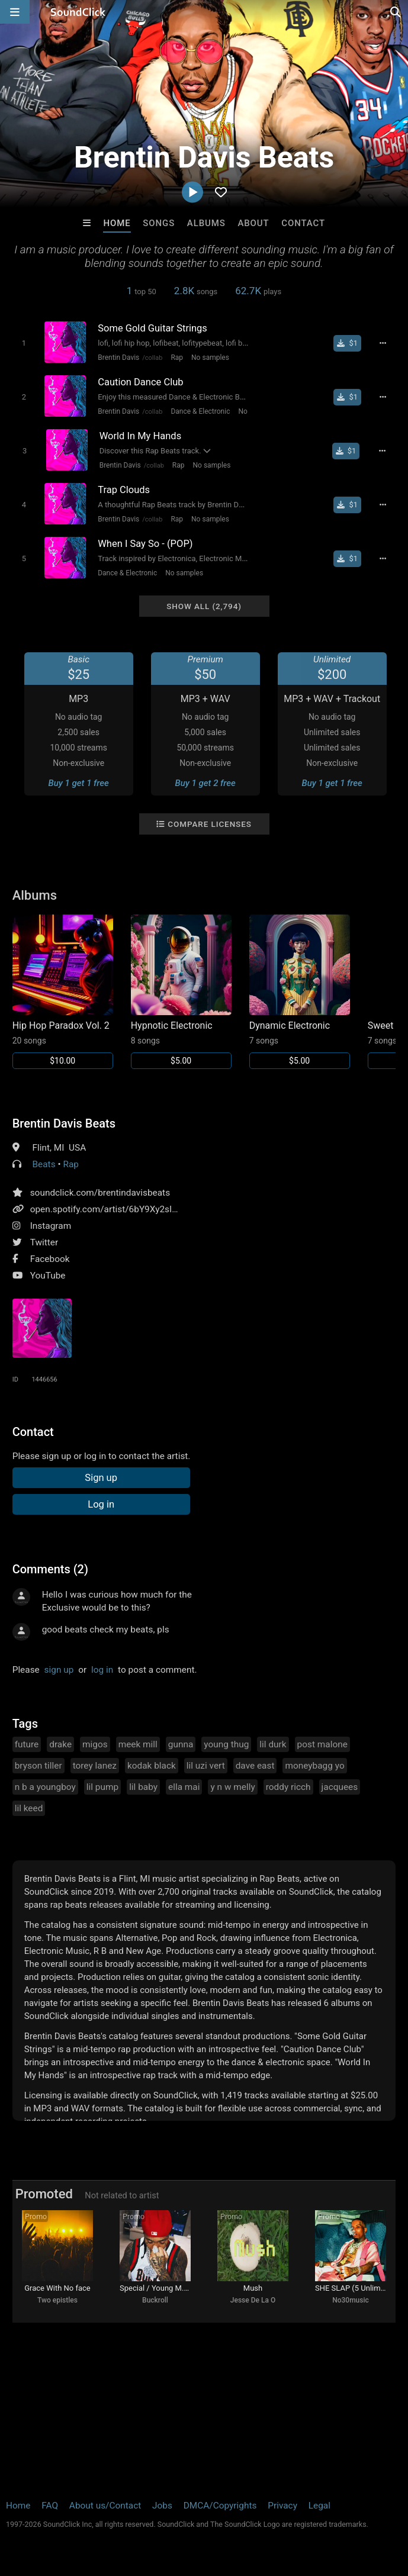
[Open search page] (396, 12)
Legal (319, 2505)
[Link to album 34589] (299, 992)
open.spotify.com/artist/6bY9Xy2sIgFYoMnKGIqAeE (135, 1209)
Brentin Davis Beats (63, 1123)
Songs (159, 223)
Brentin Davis (118, 357)
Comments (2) (50, 1569)
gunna (181, 1744)
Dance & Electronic (200, 411)
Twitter (44, 1242)
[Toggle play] (24, 343)
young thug (226, 1744)
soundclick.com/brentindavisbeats (100, 1192)
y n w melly (232, 1787)
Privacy (282, 2505)
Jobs (162, 2505)
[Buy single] (347, 343)
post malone (322, 1744)
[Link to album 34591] (62, 992)
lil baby (143, 1787)
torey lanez (95, 1765)
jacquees (340, 1787)
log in (102, 1669)
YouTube (48, 1275)
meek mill (138, 1744)
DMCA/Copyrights (220, 2505)
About (253, 223)
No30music (350, 2300)
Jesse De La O (252, 2300)
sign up (59, 1669)
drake (60, 1744)
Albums (206, 223)
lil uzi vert (206, 1765)
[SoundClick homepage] (78, 12)
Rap (177, 357)
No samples (210, 357)
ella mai (184, 1787)
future (27, 1744)
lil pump (102, 1787)
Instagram (50, 1226)
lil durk (272, 1744)
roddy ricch (288, 1787)
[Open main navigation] (15, 12)
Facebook (50, 1259)
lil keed (29, 1808)
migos (95, 1744)
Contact (303, 223)
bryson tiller (38, 1765)
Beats (44, 1164)
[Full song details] (383, 343)
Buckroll (155, 2300)
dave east (255, 1765)
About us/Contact (105, 2505)
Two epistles (57, 2300)
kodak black (151, 1765)
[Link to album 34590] (181, 992)
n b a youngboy (45, 1787)
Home (116, 223)
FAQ (49, 2505)
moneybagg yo (314, 1765)
